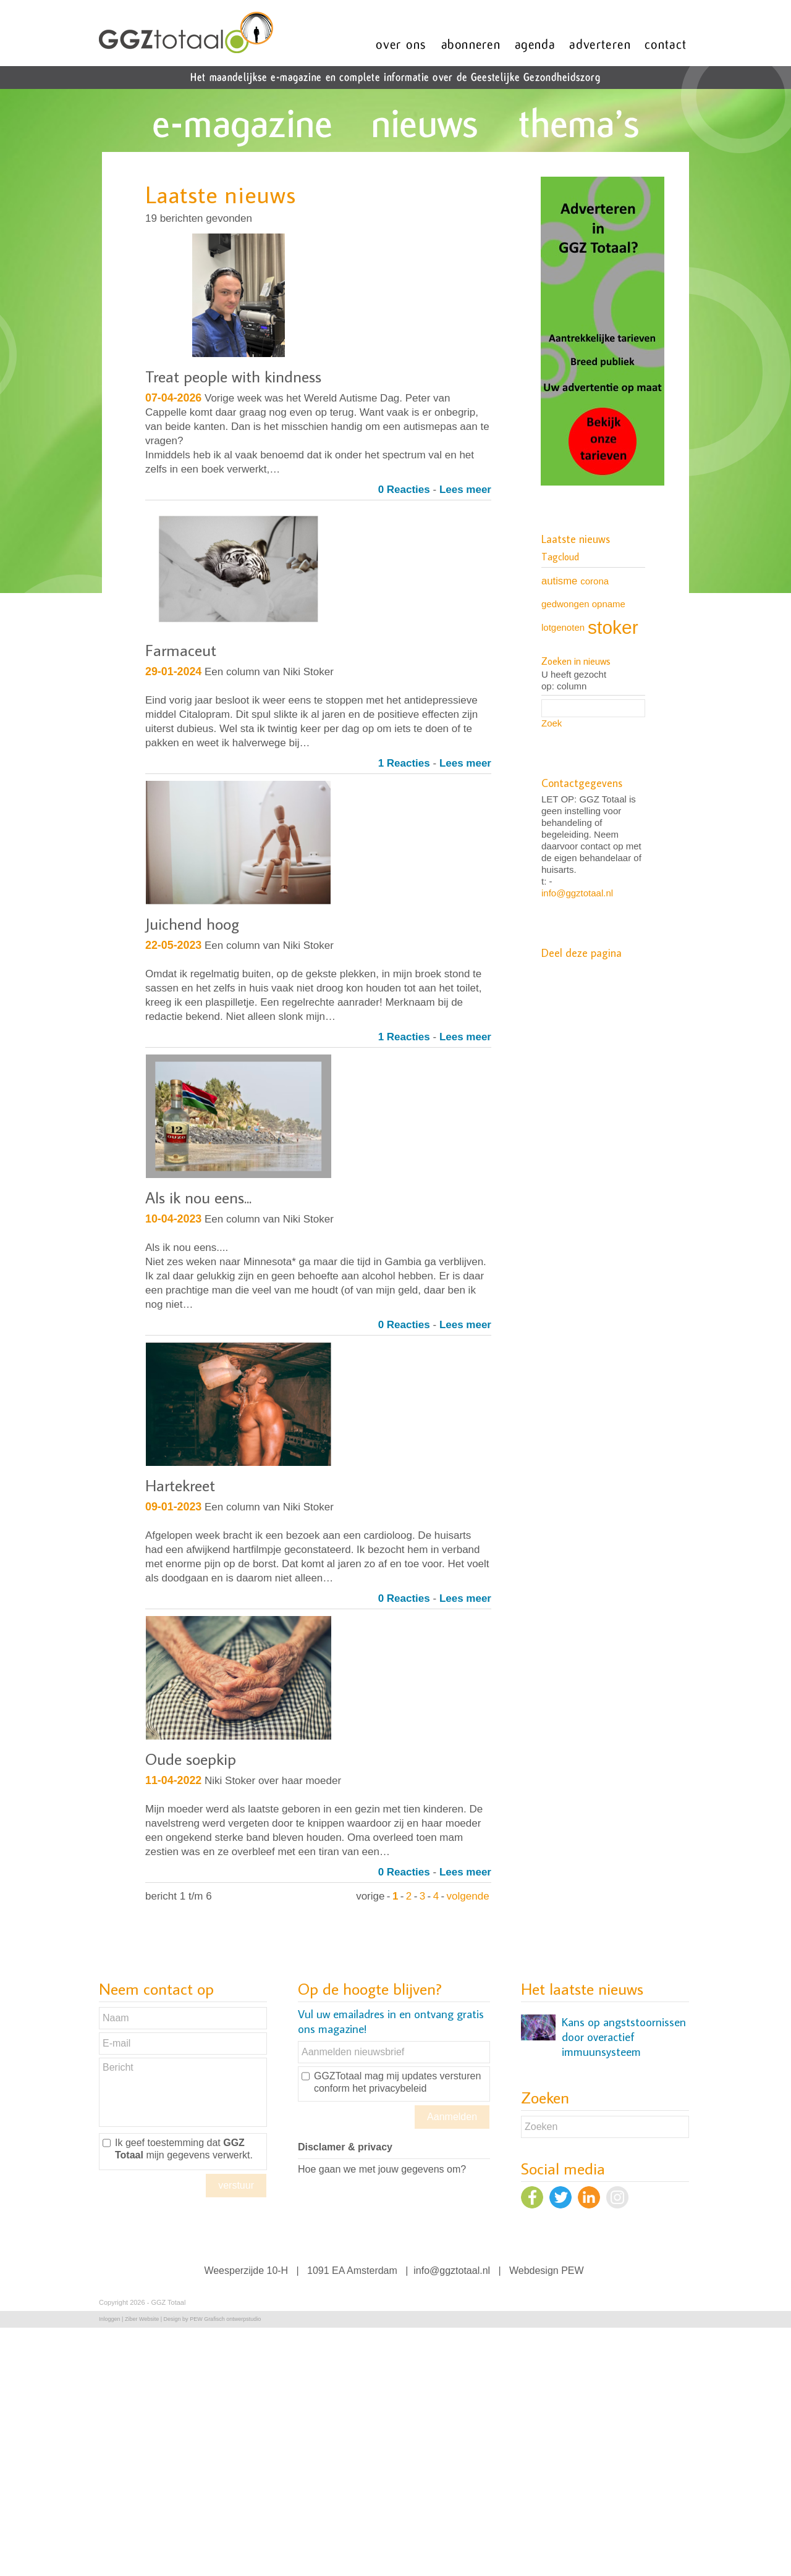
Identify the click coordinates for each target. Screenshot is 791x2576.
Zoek (551, 723)
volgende (468, 1896)
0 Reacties (404, 489)
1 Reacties (404, 763)
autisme (559, 581)
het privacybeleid (389, 2088)
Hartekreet (180, 1485)
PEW (572, 2270)
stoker (613, 627)
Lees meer (465, 489)
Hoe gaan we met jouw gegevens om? (382, 2169)
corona (594, 581)
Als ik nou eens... (198, 1197)
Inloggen (110, 2319)
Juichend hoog (192, 923)
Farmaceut (180, 649)
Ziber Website (142, 2319)
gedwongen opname (583, 604)
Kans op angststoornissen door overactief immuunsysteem (624, 2036)
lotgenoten (563, 627)
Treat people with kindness (233, 376)
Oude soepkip (190, 1758)
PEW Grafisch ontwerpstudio (225, 2319)
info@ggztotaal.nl (577, 893)
